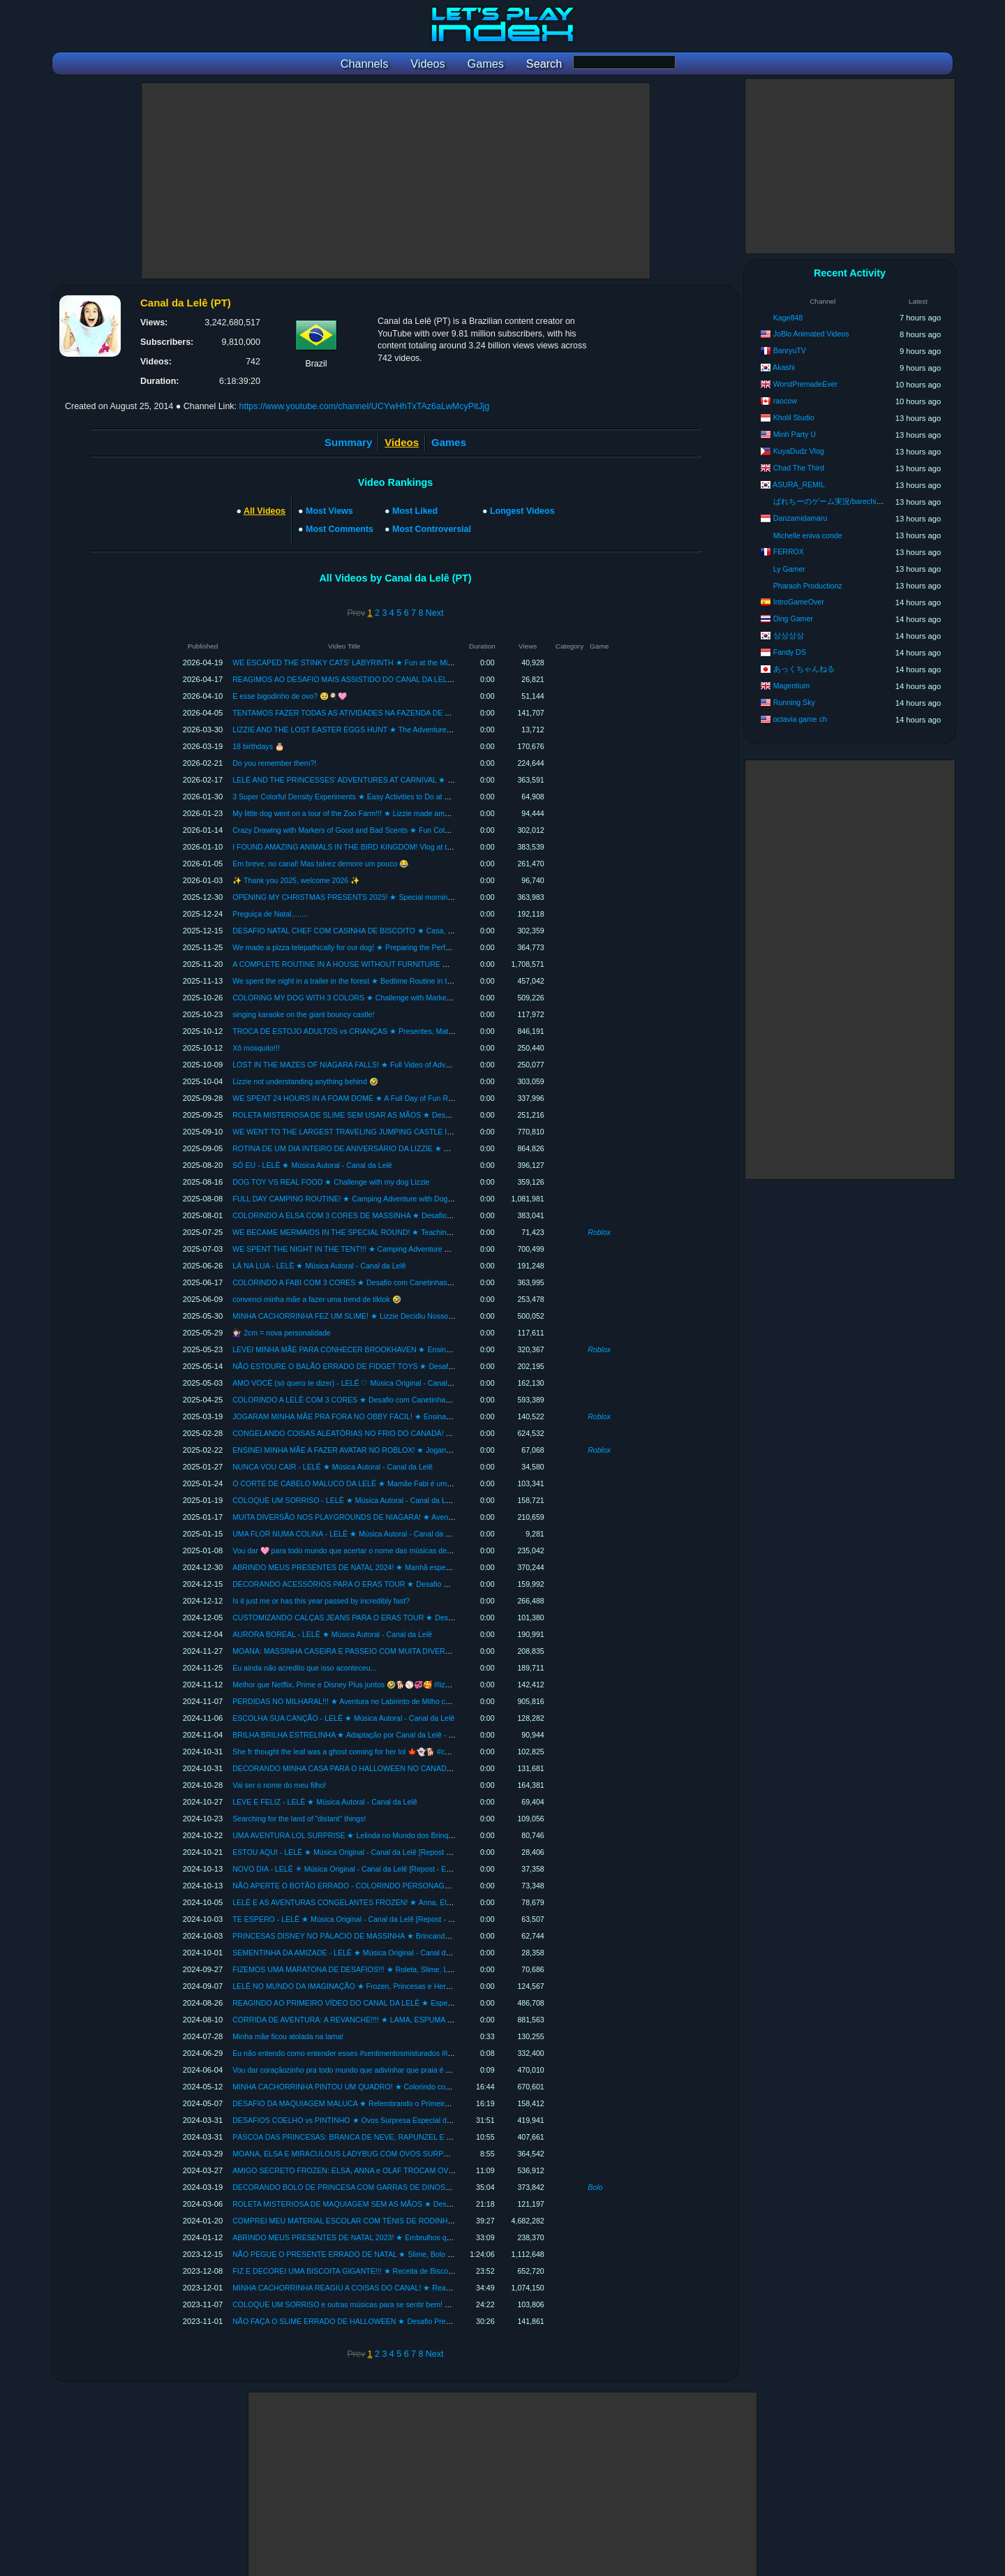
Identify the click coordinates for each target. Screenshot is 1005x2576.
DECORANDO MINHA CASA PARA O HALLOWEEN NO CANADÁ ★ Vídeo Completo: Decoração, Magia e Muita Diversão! (435, 1768)
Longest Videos (522, 511)
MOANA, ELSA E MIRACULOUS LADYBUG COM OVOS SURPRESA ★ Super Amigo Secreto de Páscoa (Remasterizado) (435, 2153)
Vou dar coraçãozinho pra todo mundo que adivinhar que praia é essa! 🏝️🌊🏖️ (362, 2070)
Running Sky (794, 702)
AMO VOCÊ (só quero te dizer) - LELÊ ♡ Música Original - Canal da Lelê (352, 1383)
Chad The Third (798, 468)
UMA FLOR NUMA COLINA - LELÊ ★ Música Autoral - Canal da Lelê (345, 1534)
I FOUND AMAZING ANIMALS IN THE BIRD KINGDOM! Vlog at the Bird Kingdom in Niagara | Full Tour (402, 847)
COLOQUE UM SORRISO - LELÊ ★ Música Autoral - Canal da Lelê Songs (355, 1500)
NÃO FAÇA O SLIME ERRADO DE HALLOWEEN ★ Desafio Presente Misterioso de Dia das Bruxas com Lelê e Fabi (424, 2321)
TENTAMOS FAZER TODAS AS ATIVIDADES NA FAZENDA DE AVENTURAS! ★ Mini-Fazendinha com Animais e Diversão (435, 713)
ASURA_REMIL (799, 484)
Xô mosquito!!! (256, 1048)
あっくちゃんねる (804, 669)
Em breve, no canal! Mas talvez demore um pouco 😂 (320, 863)
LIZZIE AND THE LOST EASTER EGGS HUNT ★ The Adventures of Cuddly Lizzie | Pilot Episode (392, 729)
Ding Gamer (793, 618)
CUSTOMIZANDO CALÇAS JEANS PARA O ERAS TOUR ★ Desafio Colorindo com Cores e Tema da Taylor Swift (420, 1617)
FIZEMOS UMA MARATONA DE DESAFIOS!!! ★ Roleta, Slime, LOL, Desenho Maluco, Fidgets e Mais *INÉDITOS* (421, 1969)
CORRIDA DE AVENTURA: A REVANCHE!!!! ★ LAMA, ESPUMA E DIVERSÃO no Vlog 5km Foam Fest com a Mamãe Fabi (435, 2019)
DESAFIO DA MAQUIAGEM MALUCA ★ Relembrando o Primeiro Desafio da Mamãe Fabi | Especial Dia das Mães (421, 2103)
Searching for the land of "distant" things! (299, 1818)
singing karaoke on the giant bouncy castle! (303, 1014)
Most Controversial (431, 529)
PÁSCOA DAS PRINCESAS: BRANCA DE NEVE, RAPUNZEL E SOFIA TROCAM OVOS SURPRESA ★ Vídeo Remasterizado (441, 2137)
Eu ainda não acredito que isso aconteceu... (304, 1668)
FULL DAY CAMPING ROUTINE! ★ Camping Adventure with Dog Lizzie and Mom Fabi (375, 1198)
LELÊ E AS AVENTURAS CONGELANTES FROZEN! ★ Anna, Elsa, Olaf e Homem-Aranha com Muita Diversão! (417, 1902)
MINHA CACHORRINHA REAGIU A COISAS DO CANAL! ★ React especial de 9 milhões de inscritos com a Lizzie (419, 2287)
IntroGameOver (798, 602)
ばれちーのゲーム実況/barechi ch (829, 501)
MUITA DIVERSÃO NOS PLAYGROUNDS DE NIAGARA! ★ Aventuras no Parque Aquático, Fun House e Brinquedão (425, 1517)
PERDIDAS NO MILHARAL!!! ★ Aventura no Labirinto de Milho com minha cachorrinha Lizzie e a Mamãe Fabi (413, 1701)
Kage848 (788, 317)
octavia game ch (800, 719)
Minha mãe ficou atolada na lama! (287, 2036)
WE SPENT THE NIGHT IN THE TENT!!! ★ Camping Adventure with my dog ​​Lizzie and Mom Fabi (393, 1249)
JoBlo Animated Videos (811, 334)
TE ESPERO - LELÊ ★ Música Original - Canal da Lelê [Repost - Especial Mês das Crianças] (385, 1919)
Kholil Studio (793, 417)
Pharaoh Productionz (807, 586)
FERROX (788, 551)
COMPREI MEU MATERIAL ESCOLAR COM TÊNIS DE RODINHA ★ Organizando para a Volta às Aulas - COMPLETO (428, 2220)
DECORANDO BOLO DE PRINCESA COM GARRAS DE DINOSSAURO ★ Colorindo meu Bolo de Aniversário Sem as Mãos (437, 2187)
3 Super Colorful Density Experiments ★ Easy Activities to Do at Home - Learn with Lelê (376, 796)
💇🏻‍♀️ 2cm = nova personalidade (281, 1332)
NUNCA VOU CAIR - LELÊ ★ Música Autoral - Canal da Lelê (332, 1467)
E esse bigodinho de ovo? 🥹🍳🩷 (289, 696)
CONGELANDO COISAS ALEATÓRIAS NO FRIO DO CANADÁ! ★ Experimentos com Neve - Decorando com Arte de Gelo (434, 1433)
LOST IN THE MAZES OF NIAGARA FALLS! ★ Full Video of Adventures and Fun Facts (375, 1064)
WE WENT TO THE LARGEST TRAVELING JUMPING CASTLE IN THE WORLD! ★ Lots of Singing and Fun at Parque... (431, 1131)
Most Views (329, 511)
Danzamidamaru (800, 518)
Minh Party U (794, 434)
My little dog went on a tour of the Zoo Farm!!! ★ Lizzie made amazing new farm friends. (376, 813)
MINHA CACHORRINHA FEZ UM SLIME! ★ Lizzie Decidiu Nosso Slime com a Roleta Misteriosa (391, 1316)
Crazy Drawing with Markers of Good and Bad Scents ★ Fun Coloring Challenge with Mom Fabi (389, 830)
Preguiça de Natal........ (270, 914)
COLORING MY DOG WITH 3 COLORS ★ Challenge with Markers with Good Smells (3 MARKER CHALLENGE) (418, 997)
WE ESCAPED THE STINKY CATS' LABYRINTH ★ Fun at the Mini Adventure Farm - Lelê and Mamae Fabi (409, 662)
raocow (785, 401)
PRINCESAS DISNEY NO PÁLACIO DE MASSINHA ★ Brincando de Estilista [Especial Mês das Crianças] (407, 1936)
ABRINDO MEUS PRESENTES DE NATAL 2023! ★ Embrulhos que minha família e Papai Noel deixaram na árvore (421, 2237)
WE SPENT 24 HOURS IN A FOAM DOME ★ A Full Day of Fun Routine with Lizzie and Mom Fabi (392, 1098)
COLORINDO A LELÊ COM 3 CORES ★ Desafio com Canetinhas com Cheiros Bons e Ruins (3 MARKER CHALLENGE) (431, 1400)
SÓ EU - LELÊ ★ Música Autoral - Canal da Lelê (312, 1165)
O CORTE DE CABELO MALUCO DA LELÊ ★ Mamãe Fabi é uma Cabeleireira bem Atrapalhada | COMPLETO (415, 1483)
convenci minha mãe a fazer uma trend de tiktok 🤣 (316, 1299)
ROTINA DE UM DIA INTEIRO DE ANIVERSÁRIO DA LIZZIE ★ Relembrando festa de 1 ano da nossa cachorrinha (420, 1148)
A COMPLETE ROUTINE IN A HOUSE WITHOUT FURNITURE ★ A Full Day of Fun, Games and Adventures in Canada (428, 964)
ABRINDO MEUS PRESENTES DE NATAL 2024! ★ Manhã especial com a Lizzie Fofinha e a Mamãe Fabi (407, 1567)
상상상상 (788, 635)
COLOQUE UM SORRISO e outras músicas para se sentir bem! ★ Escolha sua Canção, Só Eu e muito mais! (412, 2304)
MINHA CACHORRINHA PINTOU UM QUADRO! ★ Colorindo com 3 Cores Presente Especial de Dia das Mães (415, 2086)
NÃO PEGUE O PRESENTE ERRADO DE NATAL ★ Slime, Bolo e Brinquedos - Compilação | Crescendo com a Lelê (424, 2254)
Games (448, 442)
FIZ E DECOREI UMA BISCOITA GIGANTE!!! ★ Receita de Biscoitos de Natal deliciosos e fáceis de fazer (406, 2271)
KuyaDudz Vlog (798, 451)
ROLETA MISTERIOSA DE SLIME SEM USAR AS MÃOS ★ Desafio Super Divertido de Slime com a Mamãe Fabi (419, 1115)
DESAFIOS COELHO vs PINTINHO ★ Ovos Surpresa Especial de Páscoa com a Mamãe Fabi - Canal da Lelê (413, 2120)
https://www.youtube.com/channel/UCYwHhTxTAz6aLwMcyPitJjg (364, 406)
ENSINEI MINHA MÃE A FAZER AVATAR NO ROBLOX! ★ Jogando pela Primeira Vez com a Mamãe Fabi (405, 1450)
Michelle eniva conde (807, 535)
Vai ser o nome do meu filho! (279, 1785)
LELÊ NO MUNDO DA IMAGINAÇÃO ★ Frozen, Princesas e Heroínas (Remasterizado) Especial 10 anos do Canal (421, 1986)
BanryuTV (789, 350)
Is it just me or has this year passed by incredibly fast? (321, 1601)
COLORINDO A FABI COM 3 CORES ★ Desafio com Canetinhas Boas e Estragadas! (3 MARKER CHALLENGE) (418, 1282)
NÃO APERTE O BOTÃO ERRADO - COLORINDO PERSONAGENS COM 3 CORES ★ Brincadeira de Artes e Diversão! (431, 1885)
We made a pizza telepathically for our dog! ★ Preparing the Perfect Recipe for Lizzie (372, 947)
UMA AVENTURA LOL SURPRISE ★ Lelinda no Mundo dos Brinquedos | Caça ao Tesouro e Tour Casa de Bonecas (422, 1835)
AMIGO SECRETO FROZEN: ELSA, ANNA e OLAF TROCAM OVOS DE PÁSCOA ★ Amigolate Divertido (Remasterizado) (433, 2170)
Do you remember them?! (274, 763)
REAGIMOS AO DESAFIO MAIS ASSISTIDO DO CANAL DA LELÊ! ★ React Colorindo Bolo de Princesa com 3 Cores (426, 679)
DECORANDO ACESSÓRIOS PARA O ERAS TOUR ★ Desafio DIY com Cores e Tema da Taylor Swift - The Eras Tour (427, 1584)
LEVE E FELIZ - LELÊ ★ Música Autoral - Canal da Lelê (324, 1802)
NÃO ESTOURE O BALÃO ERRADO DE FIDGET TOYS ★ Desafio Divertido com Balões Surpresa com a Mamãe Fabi (427, 1366)
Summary (348, 442)
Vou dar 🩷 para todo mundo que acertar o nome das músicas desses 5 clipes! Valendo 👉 (381, 1550)
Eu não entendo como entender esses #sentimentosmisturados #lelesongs (354, 2053)
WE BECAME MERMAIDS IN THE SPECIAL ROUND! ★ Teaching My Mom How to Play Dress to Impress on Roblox (424, 1232)
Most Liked (415, 511)
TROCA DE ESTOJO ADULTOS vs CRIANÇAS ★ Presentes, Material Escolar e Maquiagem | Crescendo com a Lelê (424, 1031)
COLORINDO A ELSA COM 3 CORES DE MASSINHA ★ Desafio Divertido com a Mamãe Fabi (387, 1215)
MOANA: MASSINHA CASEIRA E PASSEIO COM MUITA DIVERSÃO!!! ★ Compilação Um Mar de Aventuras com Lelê (427, 1651)
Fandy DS (789, 652)
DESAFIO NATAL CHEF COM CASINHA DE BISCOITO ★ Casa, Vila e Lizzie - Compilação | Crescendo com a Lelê (422, 930)
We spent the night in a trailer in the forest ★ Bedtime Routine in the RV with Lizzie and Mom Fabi (392, 981)
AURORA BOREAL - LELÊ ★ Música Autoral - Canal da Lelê (332, 1634)
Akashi (784, 367)
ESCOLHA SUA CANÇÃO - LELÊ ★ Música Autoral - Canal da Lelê (343, 1718)
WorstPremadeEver (805, 384)
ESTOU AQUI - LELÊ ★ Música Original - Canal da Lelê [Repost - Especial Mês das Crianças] (387, 1852)
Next (435, 613)
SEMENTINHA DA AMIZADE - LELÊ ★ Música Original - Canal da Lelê (349, 1952)
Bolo (595, 2187)
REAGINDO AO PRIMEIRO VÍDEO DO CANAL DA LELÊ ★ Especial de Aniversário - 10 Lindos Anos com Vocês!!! (420, 2003)
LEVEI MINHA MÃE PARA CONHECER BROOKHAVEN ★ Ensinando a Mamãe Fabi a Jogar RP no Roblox (409, 1349)
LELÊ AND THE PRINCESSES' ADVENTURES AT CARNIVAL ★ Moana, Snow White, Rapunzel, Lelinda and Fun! (420, 780)
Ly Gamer (789, 569)
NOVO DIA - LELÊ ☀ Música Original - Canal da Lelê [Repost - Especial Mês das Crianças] (382, 1869)
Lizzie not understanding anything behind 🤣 (305, 1081)
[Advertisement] (396, 181)
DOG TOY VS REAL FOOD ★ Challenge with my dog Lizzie (330, 1182)
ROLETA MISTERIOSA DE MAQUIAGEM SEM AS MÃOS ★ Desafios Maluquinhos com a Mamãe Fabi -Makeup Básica (429, 2204)
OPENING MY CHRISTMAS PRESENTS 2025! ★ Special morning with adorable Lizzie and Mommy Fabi (405, 897)
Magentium (791, 685)
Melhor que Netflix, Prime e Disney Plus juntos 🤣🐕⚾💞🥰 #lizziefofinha (354, 1684)
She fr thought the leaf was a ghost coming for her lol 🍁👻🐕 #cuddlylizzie (355, 1751)
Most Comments (339, 529)
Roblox (599, 1232)
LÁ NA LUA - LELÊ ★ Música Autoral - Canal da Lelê (319, 1265)
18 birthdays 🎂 (258, 746)
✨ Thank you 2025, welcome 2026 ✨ (295, 880)
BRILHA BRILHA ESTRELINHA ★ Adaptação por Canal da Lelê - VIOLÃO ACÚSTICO (374, 1735)
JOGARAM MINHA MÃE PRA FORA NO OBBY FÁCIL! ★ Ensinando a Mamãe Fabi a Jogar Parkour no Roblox (414, 1416)
